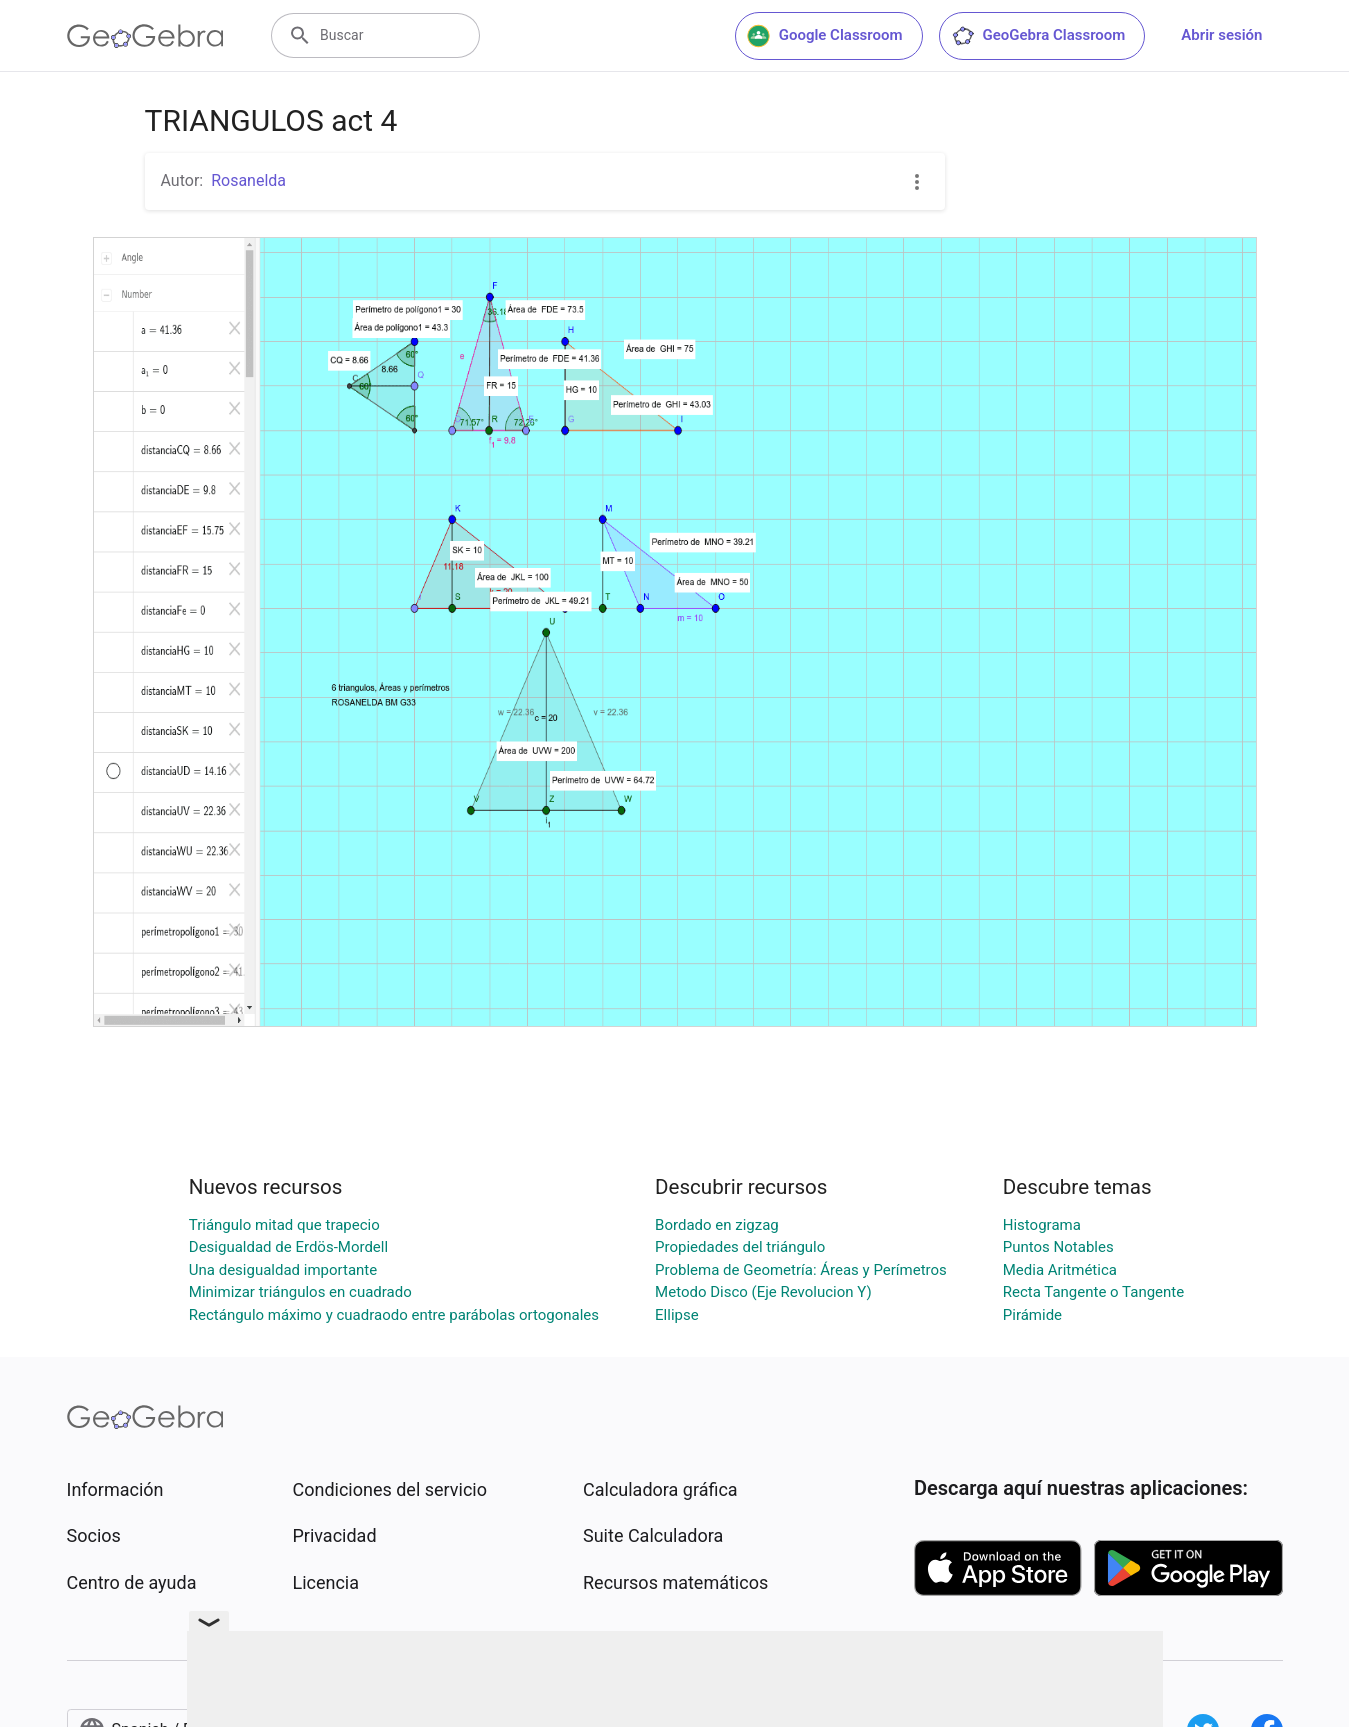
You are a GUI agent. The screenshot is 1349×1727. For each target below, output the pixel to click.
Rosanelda (248, 180)
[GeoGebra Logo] (145, 36)
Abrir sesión (1221, 35)
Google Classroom (825, 36)
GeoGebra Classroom (1038, 36)
